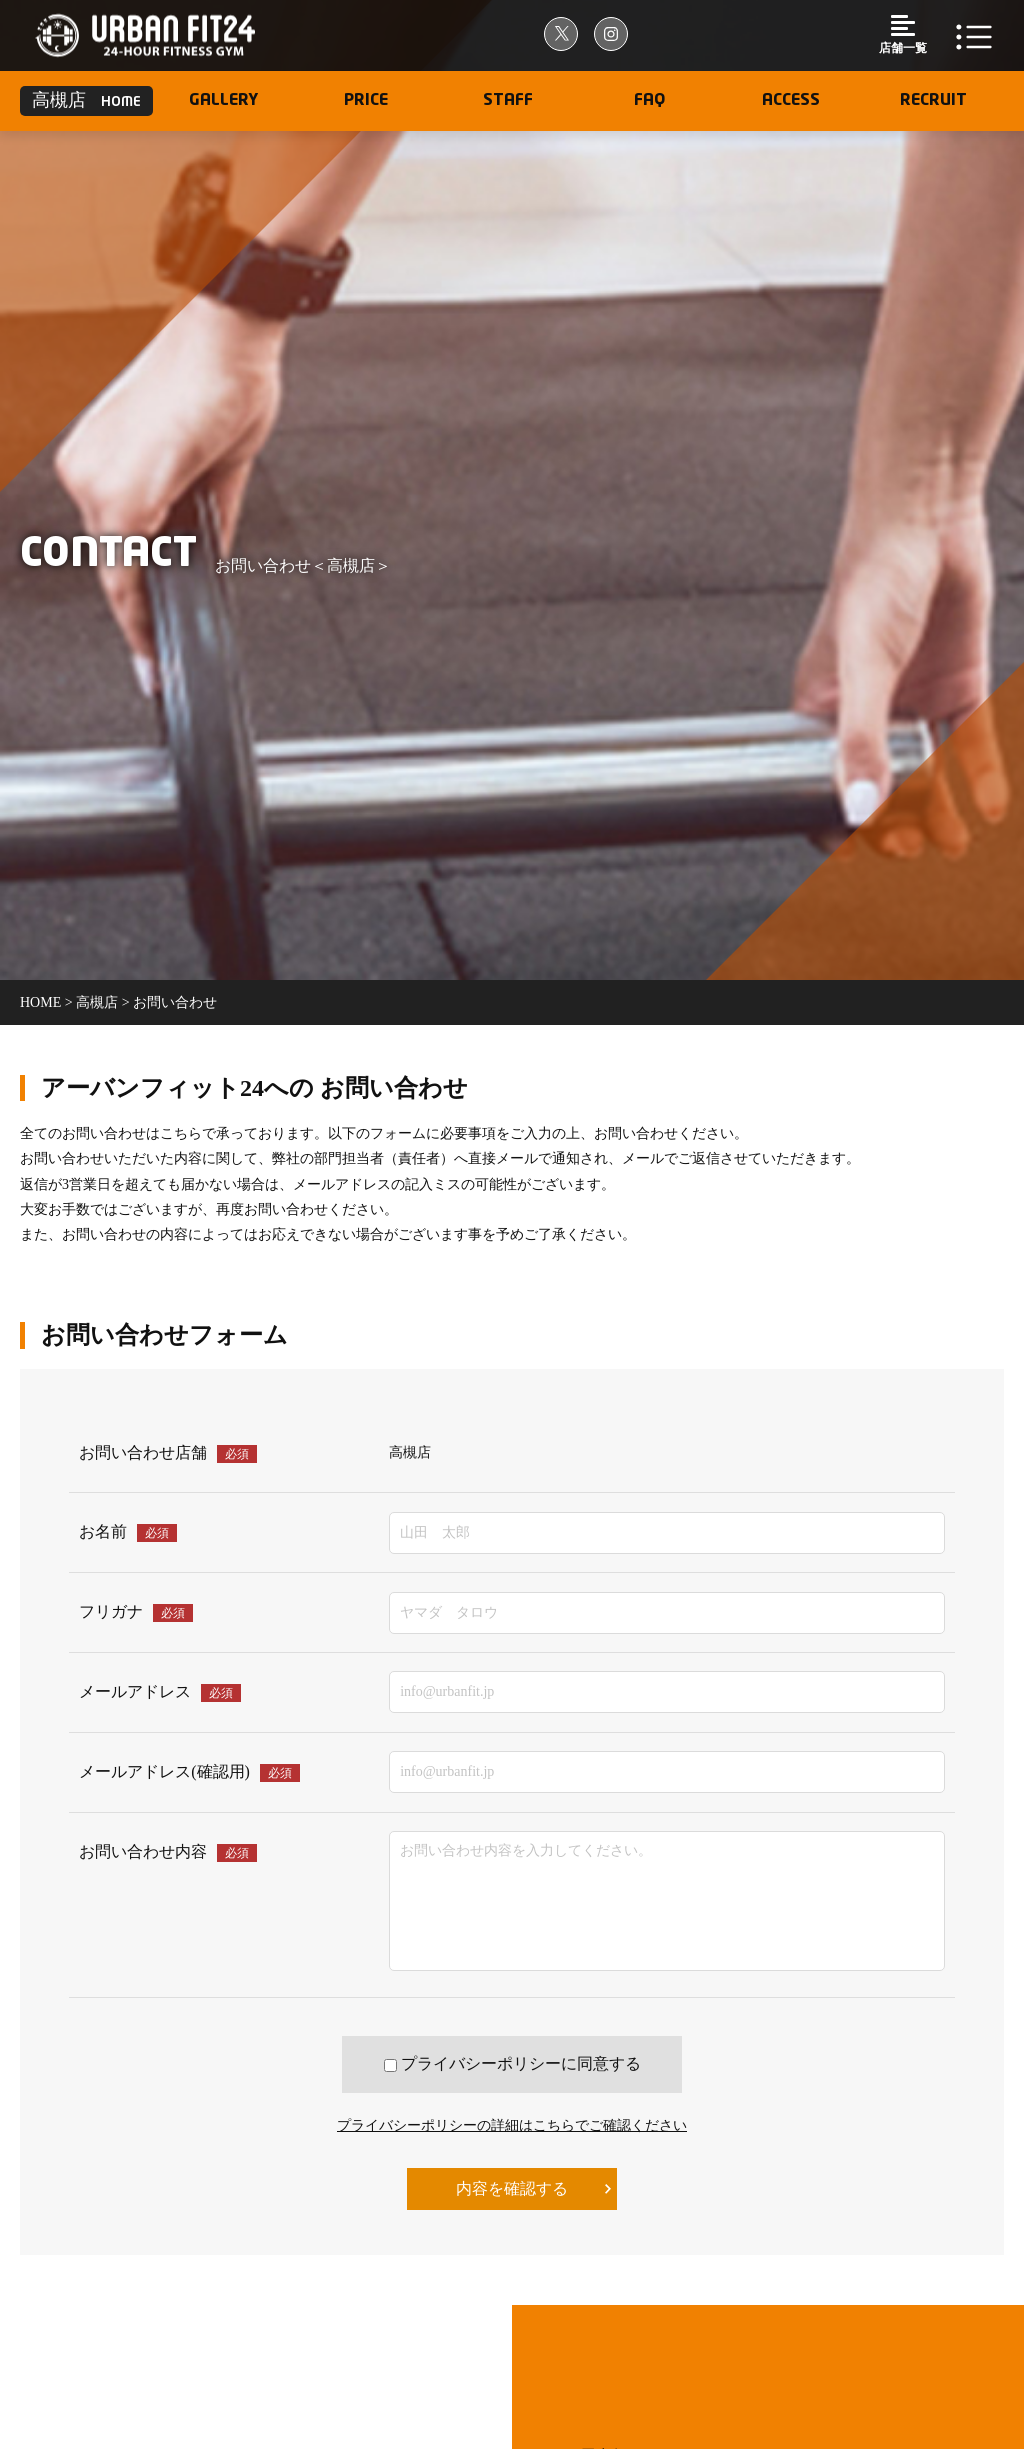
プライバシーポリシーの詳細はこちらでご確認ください (512, 2125)
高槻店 (97, 1002)
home (42, 1002)
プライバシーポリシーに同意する (512, 2063)
